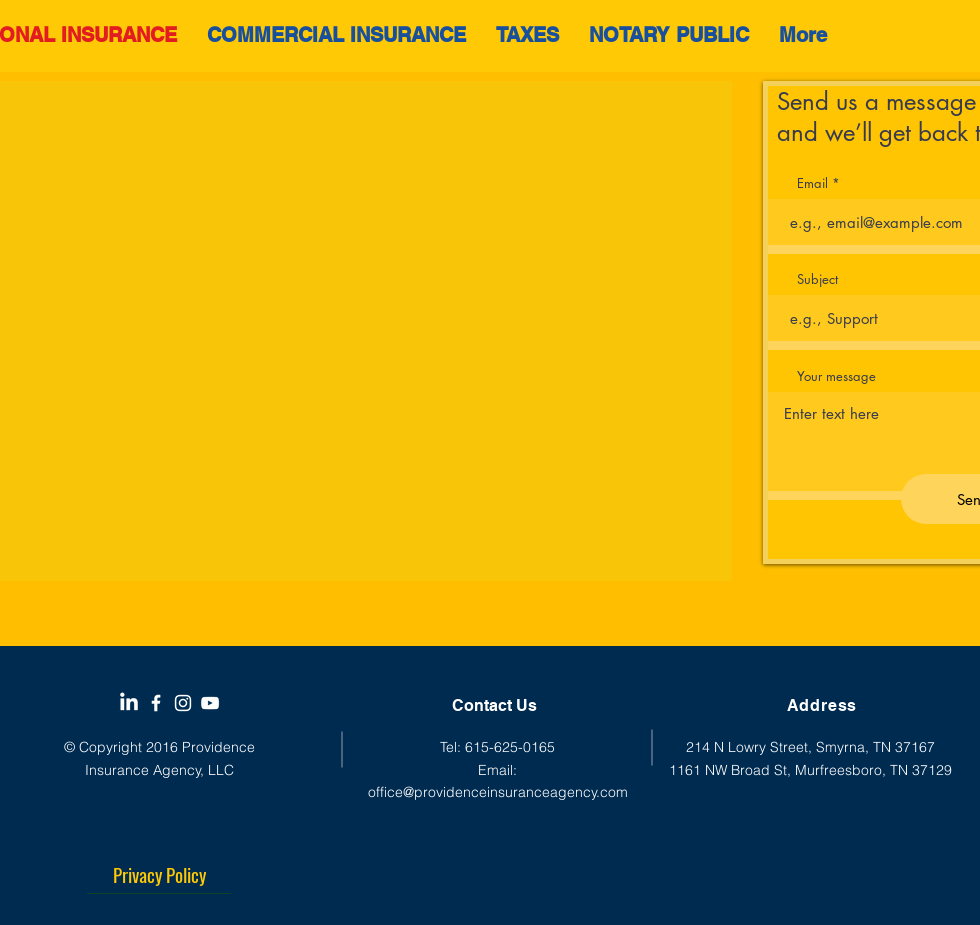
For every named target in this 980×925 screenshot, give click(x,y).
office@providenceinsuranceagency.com (498, 792)
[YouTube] (210, 703)
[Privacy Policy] (159, 874)
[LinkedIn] (129, 703)
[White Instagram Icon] (183, 703)
